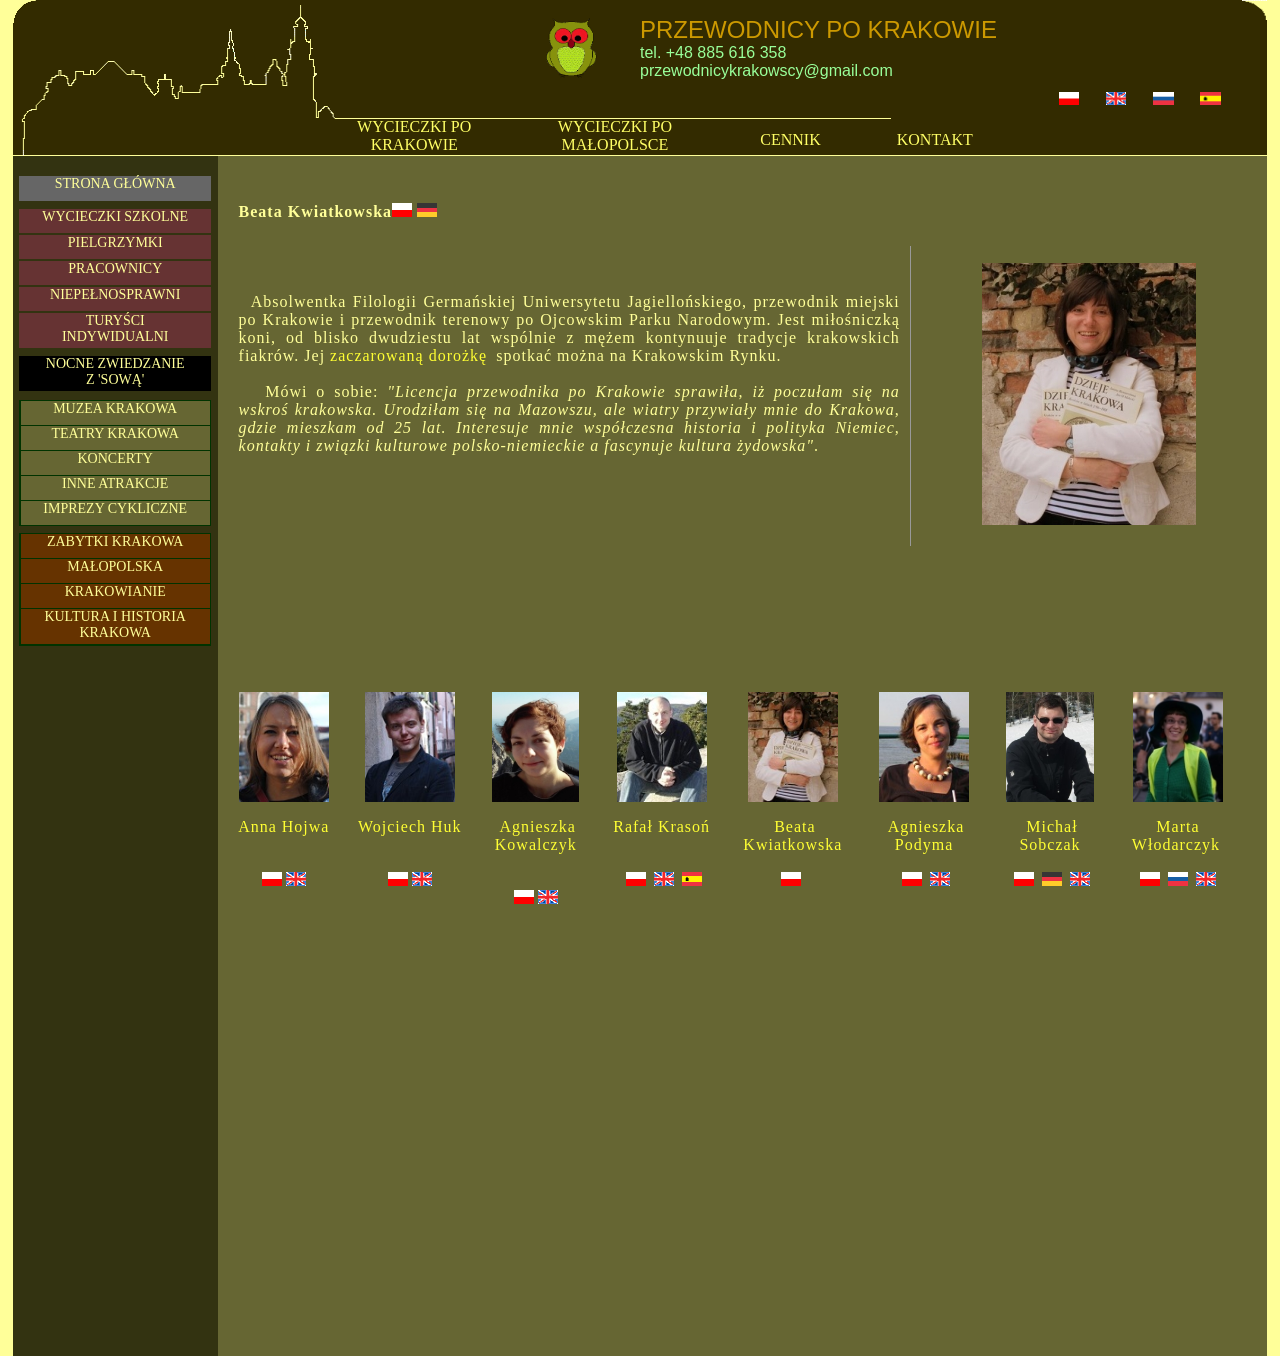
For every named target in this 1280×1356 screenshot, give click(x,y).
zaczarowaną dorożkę (408, 355)
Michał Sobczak (1049, 835)
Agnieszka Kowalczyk (536, 835)
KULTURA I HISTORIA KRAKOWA (115, 624)
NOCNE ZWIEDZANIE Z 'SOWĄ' (115, 371)
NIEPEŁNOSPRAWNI (115, 294)
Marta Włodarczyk (1176, 835)
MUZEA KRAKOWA (115, 408)
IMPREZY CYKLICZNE (115, 508)
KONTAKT (935, 139)
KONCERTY (114, 458)
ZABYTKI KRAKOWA (115, 541)
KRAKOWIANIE (115, 591)
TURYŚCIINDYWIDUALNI (115, 328)
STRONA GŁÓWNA (115, 183)
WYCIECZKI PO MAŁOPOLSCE (615, 135)
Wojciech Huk (410, 826)
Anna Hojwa (283, 826)
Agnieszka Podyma (926, 835)
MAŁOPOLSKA (115, 566)
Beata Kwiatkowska (792, 835)
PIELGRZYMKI (115, 242)
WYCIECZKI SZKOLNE (115, 216)
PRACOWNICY (115, 268)
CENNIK (790, 139)
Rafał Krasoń (661, 826)
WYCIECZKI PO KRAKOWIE (414, 135)
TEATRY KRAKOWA (114, 433)
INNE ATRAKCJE (115, 483)
